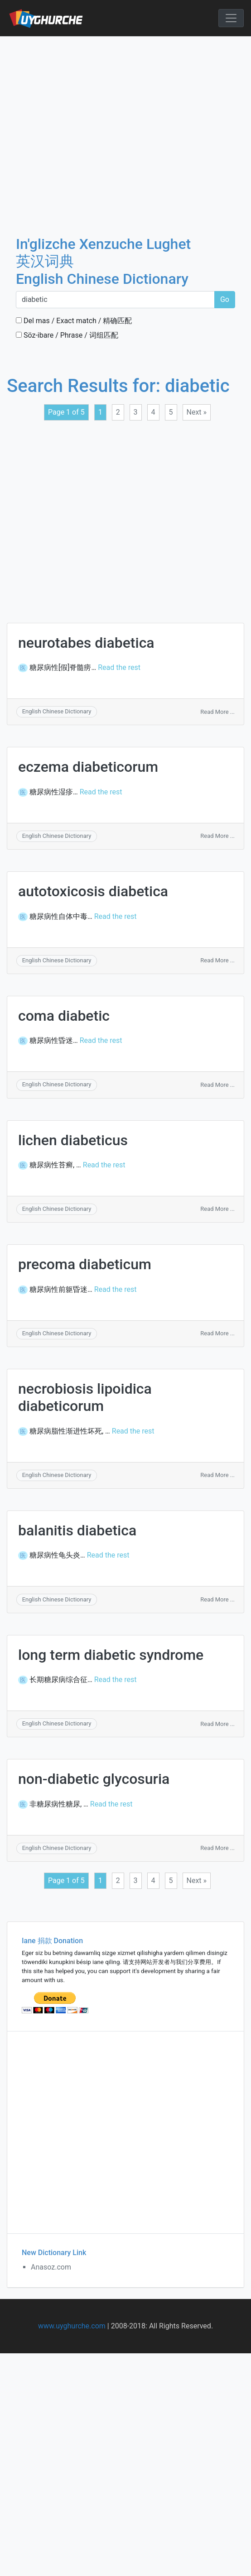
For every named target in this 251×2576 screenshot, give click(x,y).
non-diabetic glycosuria (93, 1778)
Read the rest (119, 667)
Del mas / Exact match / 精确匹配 (74, 320)
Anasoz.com (51, 2267)
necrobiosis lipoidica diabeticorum (85, 1397)
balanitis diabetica (77, 1530)
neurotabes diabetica (86, 642)
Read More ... (217, 711)
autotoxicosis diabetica (93, 891)
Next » (197, 412)
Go (224, 299)
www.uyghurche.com (72, 2326)
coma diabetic (64, 1015)
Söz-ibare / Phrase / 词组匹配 (67, 335)
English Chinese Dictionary (57, 711)
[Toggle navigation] (231, 18)
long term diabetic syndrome (110, 1654)
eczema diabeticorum (88, 766)
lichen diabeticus (73, 1140)
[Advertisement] (85, 126)
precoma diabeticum (84, 1264)
